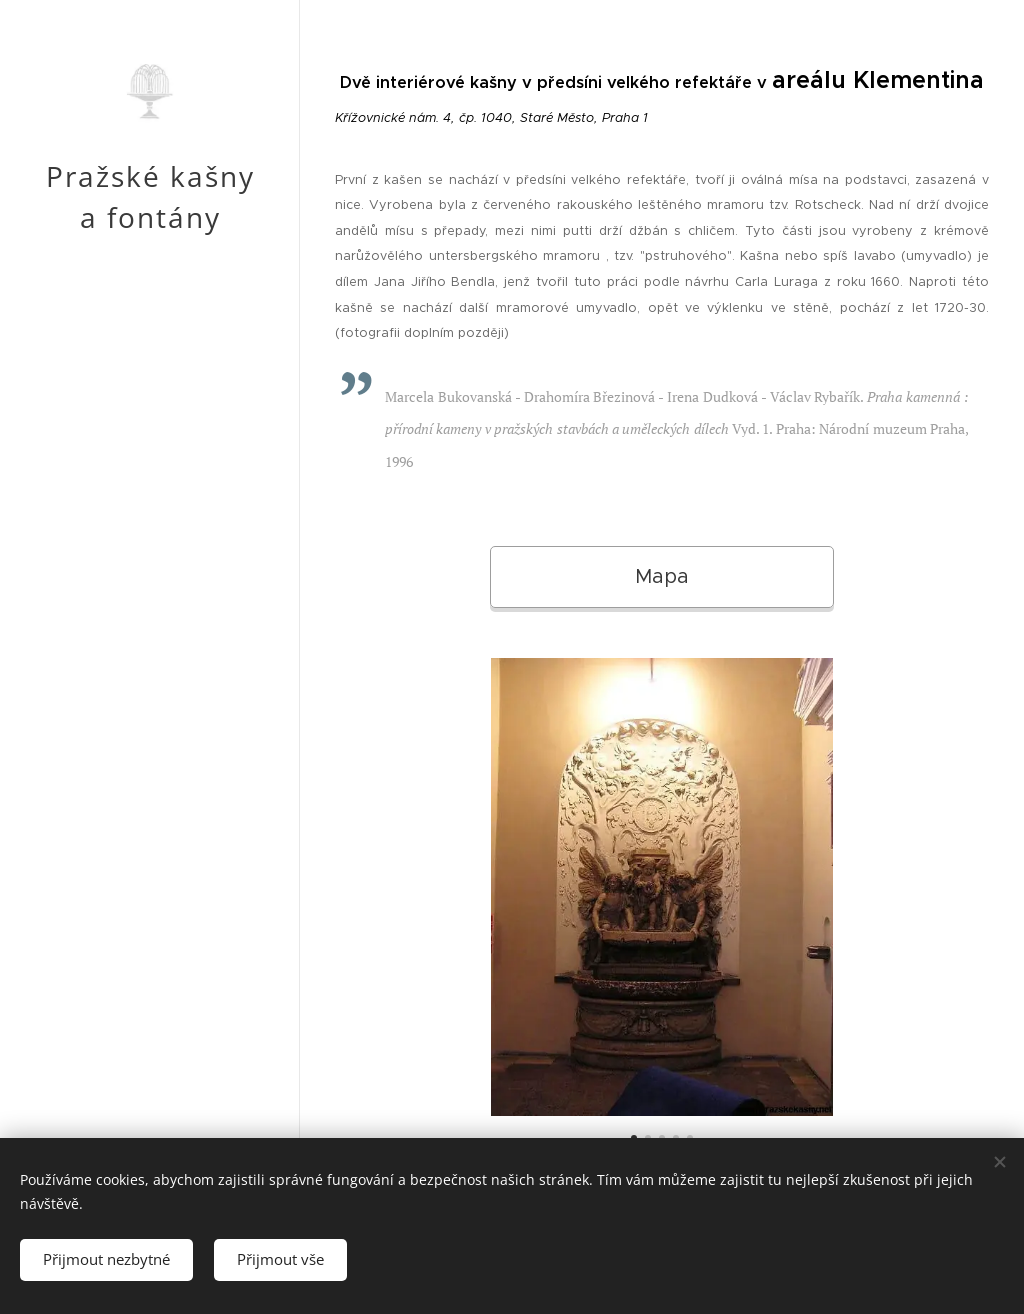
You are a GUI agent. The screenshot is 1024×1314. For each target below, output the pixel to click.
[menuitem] (150, 655)
